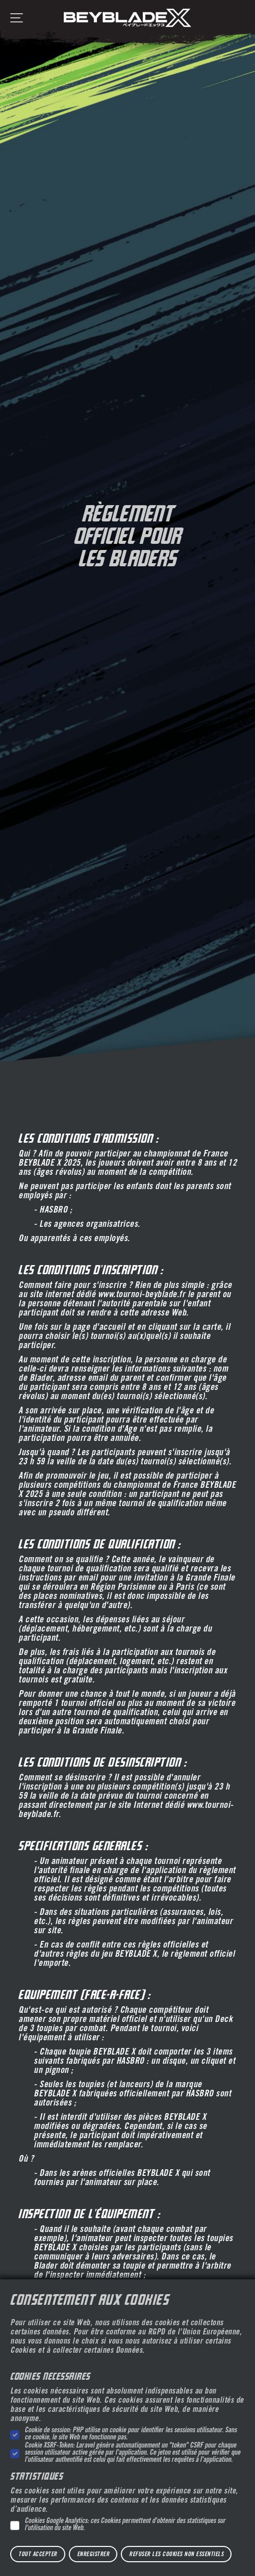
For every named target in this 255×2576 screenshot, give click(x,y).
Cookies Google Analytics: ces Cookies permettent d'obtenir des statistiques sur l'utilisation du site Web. (124, 2525)
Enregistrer (93, 2555)
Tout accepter (37, 2555)
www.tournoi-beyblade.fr (142, 1295)
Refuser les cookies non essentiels (176, 2555)
